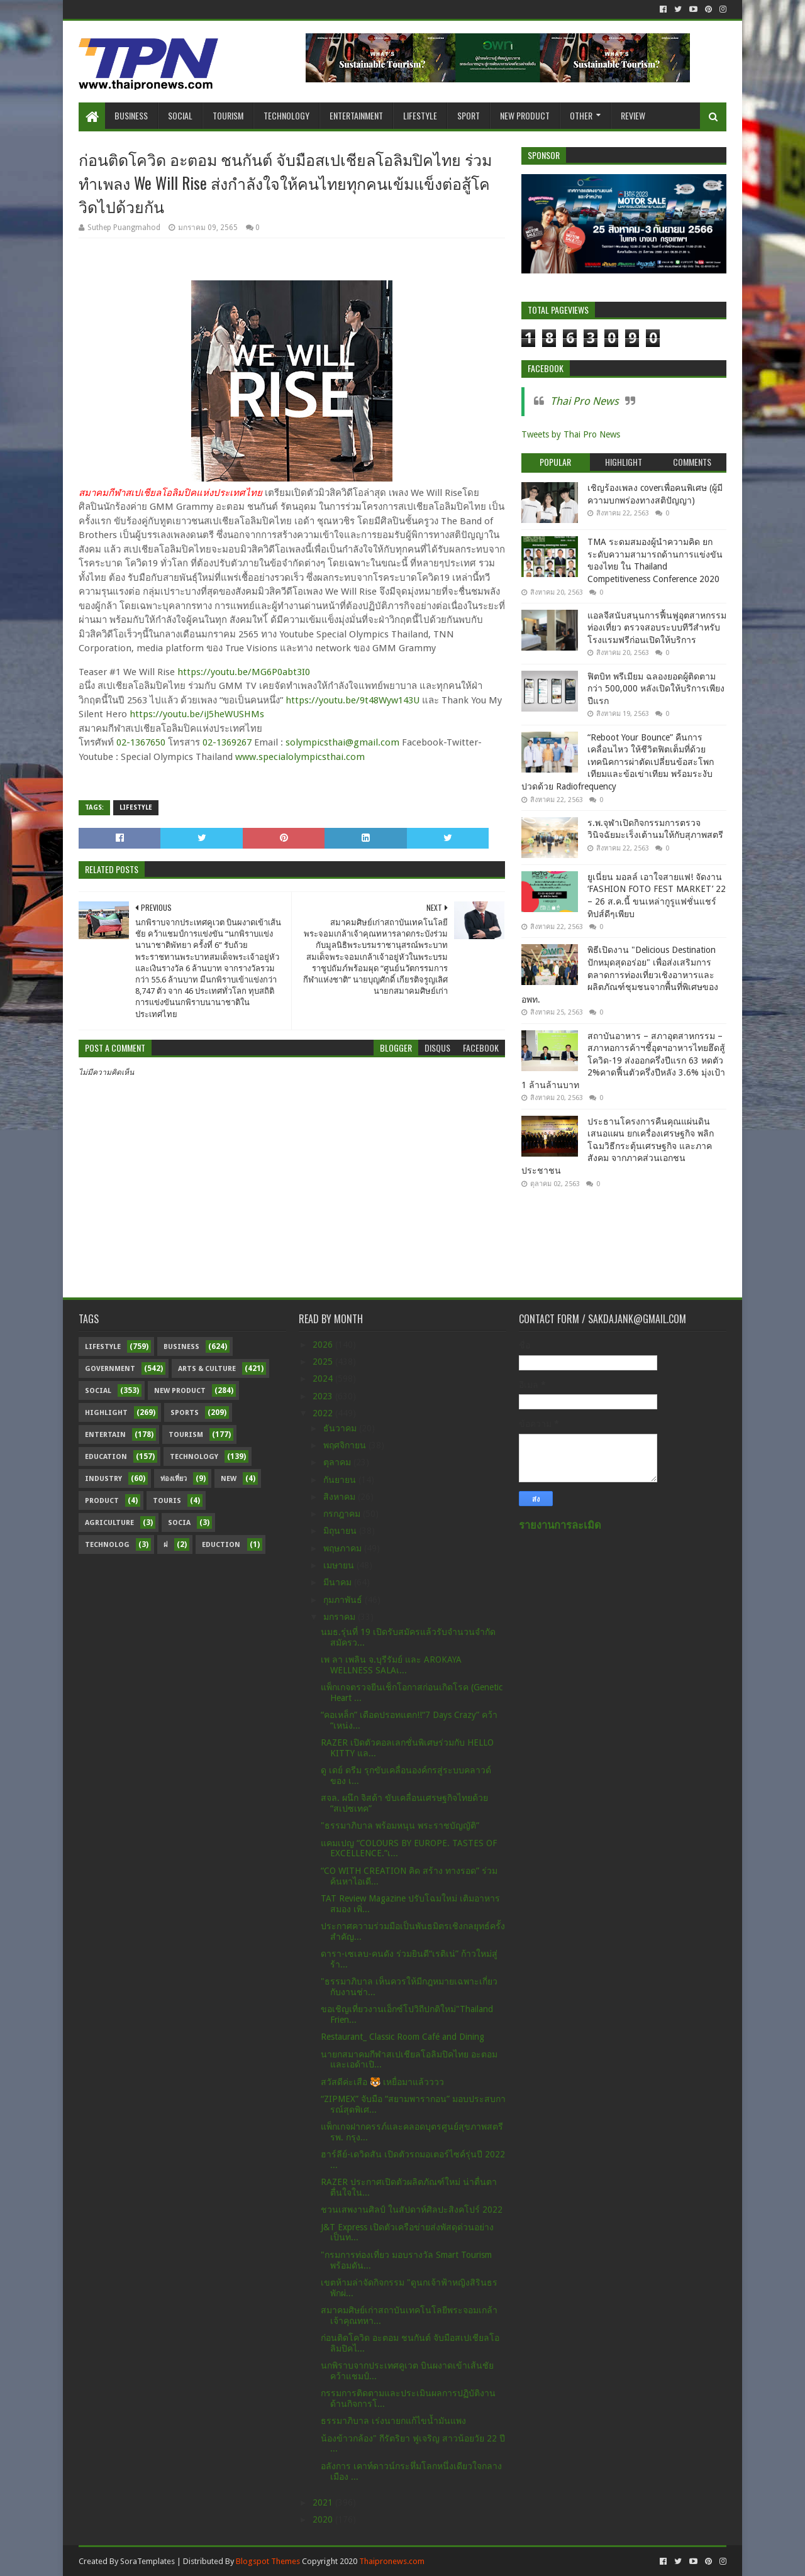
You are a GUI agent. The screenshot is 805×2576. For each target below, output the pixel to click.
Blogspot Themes (268, 2561)
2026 (324, 1345)
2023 (324, 1396)
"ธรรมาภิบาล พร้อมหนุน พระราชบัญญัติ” (400, 1825)
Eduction (221, 1545)
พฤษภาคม (343, 1548)
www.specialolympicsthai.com (300, 756)
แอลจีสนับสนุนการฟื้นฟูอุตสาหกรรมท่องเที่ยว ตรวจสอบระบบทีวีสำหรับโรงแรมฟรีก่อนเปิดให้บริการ (656, 627)
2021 (324, 2502)
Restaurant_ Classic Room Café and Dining (402, 2037)
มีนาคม (338, 1582)
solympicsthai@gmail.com (342, 742)
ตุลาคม (338, 1462)
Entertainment (356, 115)
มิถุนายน (341, 1531)
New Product (525, 115)
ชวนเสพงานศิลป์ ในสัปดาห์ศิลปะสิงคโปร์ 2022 (411, 2209)
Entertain (105, 1435)
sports (184, 1413)
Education (106, 1457)
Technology (286, 115)
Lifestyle (420, 115)
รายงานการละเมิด (560, 1525)
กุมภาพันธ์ (344, 1600)
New (228, 1479)
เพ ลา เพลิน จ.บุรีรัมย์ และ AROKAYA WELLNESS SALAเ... (391, 1664)
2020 (324, 2519)
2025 (324, 1362)
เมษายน (340, 1565)
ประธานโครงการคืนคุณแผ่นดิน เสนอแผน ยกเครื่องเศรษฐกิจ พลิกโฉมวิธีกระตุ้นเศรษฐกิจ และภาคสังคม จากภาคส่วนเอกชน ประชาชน (617, 1145)
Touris (167, 1501)
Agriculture (109, 1523)
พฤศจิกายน (346, 1445)
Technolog (107, 1545)
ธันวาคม (341, 1428)
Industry (103, 1479)
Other (581, 115)
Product (102, 1501)
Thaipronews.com (392, 2561)
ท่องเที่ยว (173, 1479)
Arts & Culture (207, 1369)
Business (131, 115)
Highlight (106, 1413)
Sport (468, 115)
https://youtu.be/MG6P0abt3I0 (243, 672)
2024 (324, 1378)
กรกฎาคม (343, 1514)
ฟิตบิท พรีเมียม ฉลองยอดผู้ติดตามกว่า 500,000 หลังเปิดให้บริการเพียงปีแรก (655, 688)
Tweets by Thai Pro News (570, 434)
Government (110, 1369)
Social (180, 115)
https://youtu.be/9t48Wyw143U (352, 700)
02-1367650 (140, 742)
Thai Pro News (584, 401)
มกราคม (340, 1617)
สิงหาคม (340, 1497)
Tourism (228, 115)
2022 (324, 1413)
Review (633, 115)
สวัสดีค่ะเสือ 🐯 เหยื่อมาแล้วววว (382, 2082)
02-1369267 (227, 742)
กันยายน (340, 1480)
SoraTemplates (147, 2561)
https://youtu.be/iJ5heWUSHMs (197, 714)
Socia (179, 1523)
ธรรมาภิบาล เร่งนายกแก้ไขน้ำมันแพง (393, 2421)
